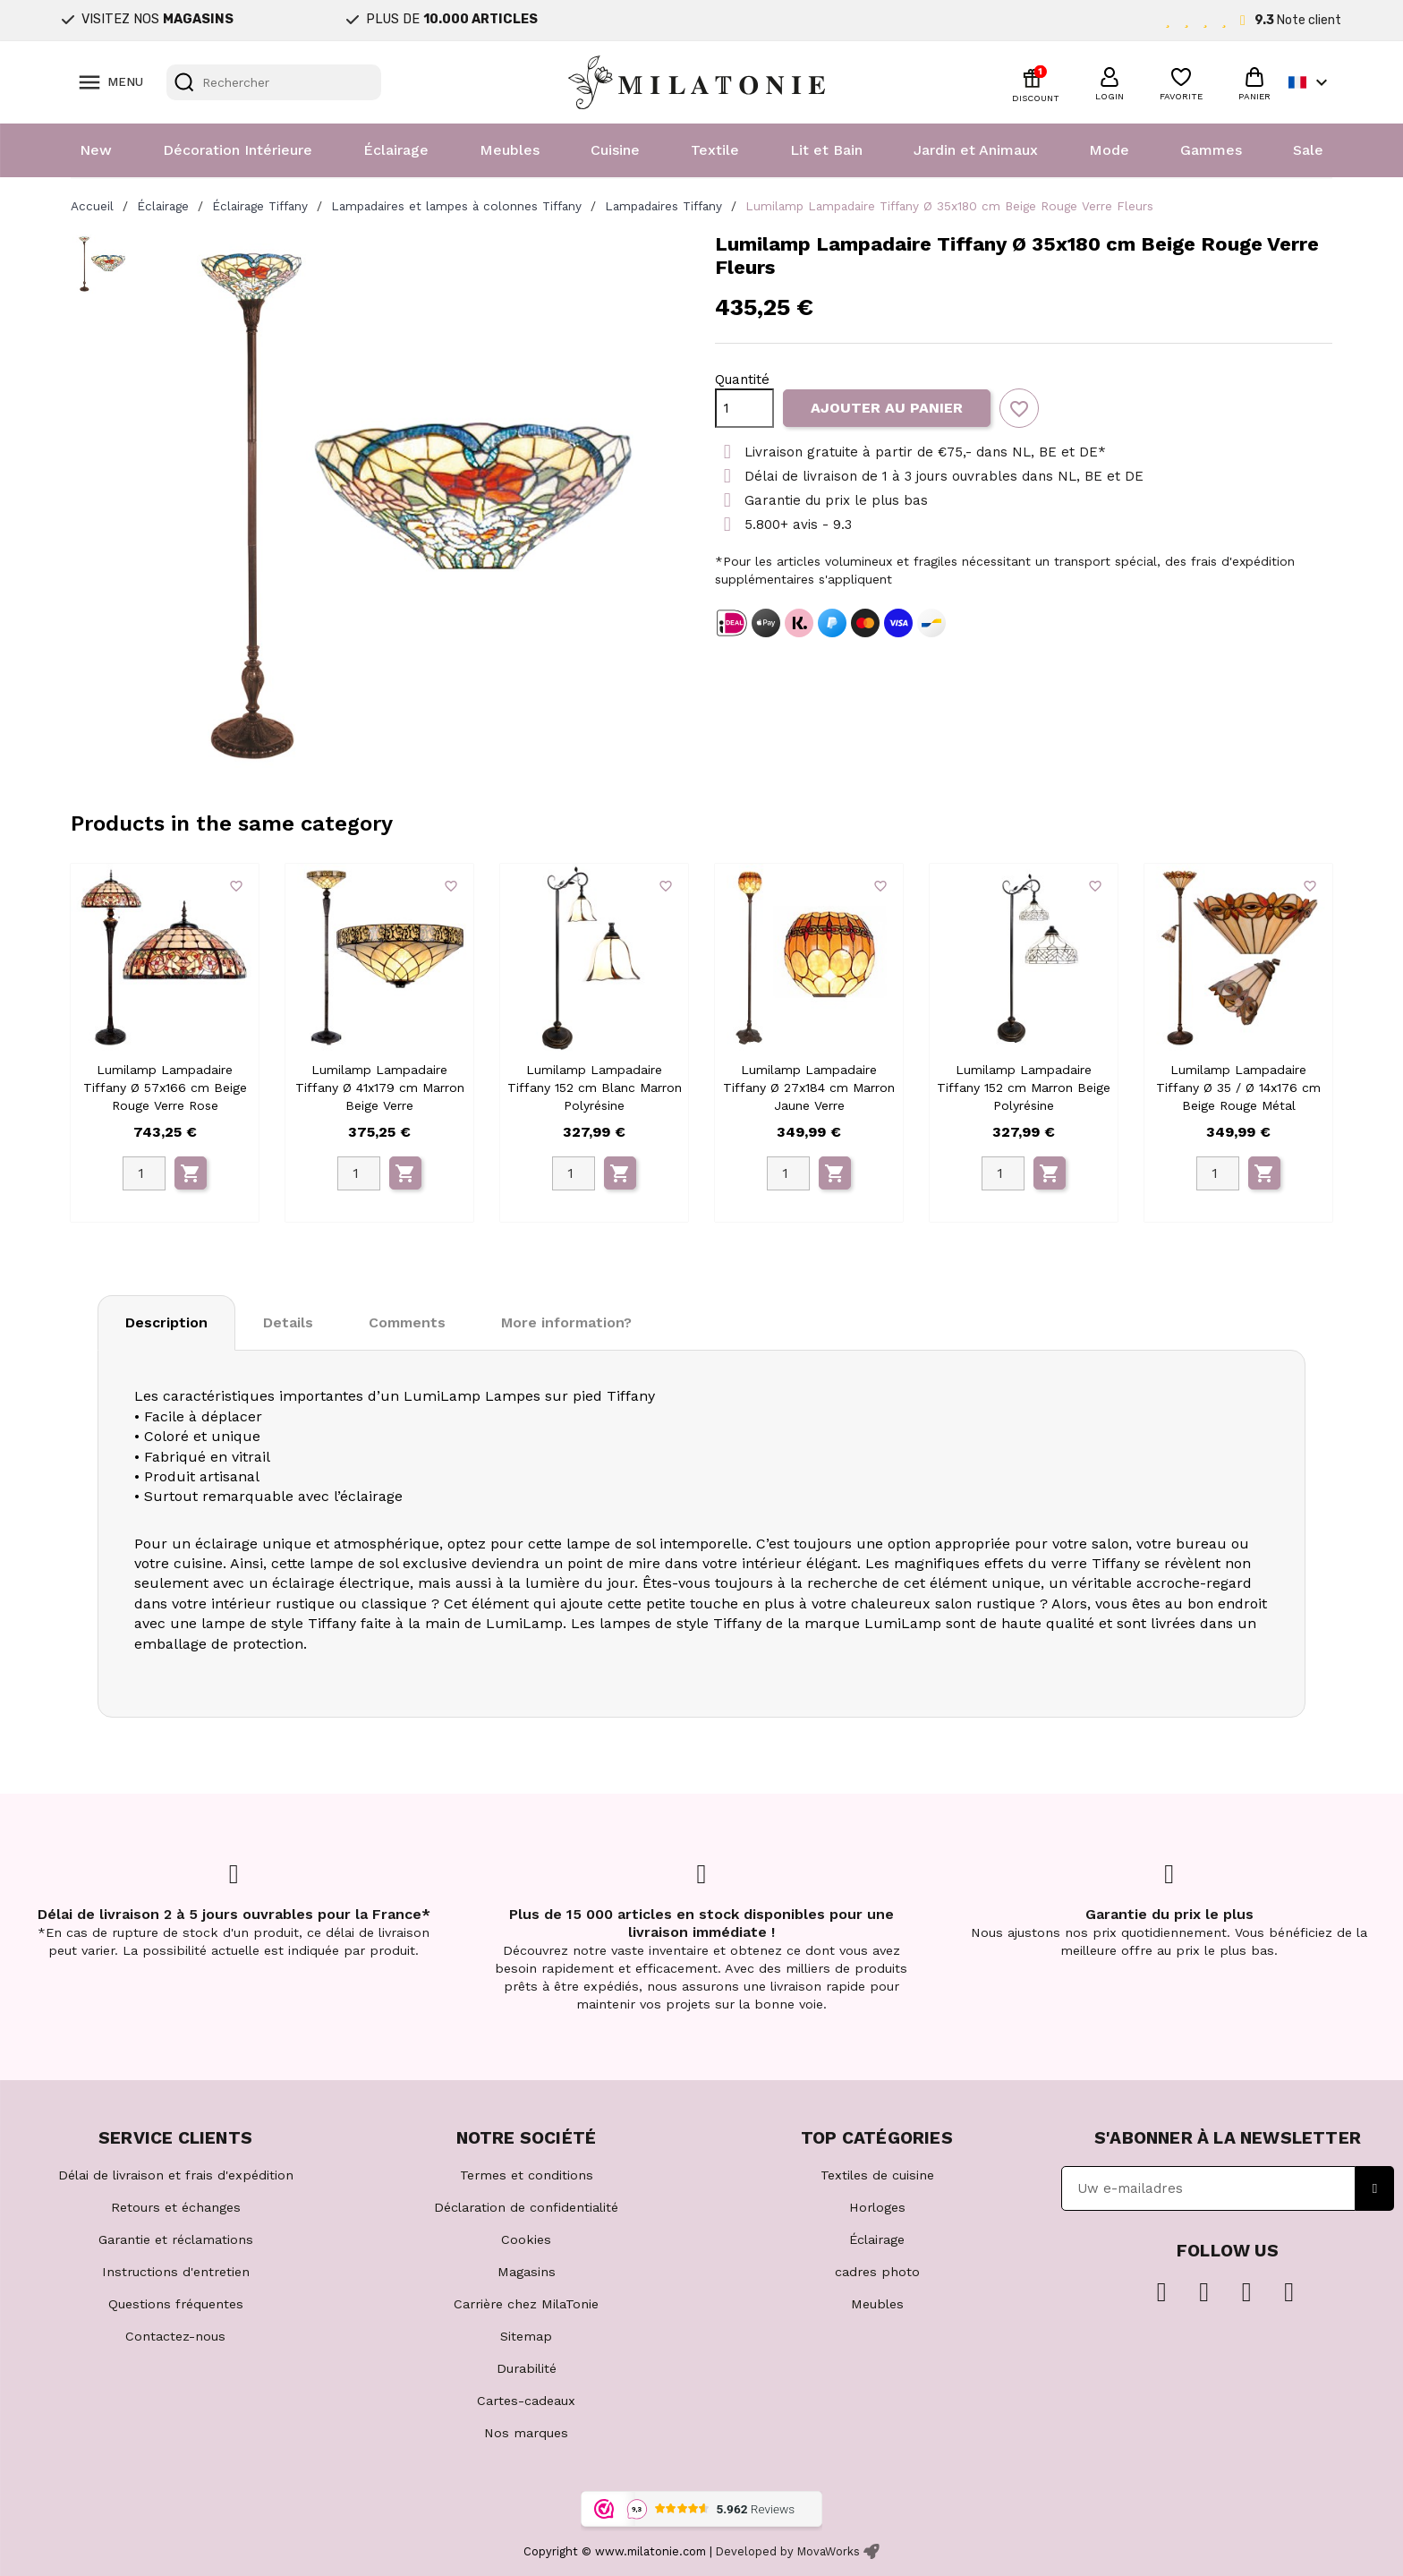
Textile (715, 149)
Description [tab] (166, 1322)
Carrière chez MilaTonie (526, 2304)
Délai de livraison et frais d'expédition (175, 2175)
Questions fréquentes (175, 2304)
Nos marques (526, 2433)
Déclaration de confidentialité (526, 2207)
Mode (1109, 149)
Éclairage (396, 149)
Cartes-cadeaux (526, 2400)
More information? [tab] (566, 1322)
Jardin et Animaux (976, 149)
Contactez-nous (175, 2336)
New (96, 149)
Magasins (526, 2272)
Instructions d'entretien (176, 2272)
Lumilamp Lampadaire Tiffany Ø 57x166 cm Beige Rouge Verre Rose (165, 1087)
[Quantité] (744, 408)
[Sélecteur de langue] (1310, 82)
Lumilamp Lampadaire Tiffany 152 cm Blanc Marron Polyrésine (594, 1087)
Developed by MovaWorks (788, 2551)
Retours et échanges (176, 2207)
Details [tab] (288, 1322)
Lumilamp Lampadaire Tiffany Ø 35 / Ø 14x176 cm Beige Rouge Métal (1238, 1087)
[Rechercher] (273, 82)
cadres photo (877, 2272)
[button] (1109, 81)
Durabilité (527, 2368)
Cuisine (615, 149)
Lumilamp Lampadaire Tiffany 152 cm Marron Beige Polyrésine (1023, 1087)
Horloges (877, 2207)
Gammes (1211, 149)
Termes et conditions (526, 2175)
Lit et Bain (826, 149)
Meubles (510, 149)
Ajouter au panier (887, 407)
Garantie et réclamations (175, 2239)
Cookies (526, 2239)
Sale (1308, 149)
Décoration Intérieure (237, 149)
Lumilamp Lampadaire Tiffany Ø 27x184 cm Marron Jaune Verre (809, 1087)
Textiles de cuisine (877, 2175)
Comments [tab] (407, 1322)
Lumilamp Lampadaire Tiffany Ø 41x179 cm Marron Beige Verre (379, 1087)
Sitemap (526, 2336)
